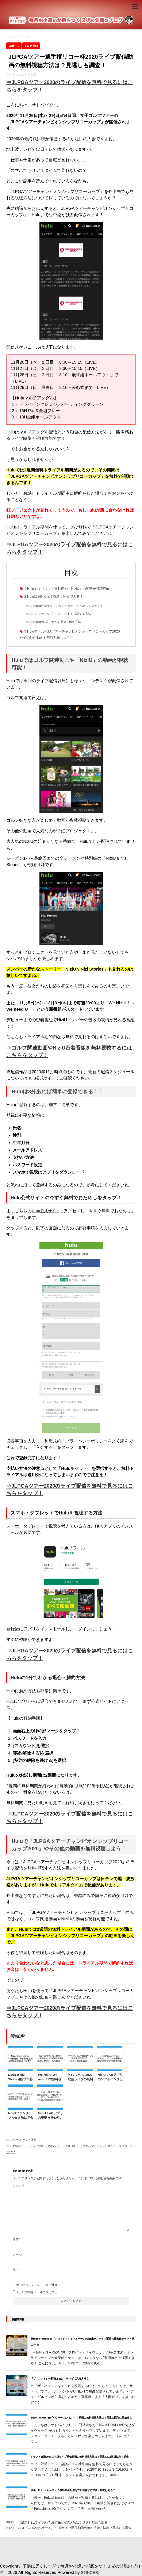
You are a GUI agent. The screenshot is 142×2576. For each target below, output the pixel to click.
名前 (16, 2239)
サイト (17, 2270)
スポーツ (15, 2139)
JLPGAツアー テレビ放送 (26, 2146)
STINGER (90, 2572)
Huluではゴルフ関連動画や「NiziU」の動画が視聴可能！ (68, 589)
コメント (18, 2185)
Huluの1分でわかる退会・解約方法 (55, 622)
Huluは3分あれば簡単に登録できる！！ (55, 597)
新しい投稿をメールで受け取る (37, 2292)
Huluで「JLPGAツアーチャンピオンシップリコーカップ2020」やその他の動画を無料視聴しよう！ (71, 635)
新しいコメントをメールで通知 (37, 2285)
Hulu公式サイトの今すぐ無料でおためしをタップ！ (66, 606)
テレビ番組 (30, 2139)
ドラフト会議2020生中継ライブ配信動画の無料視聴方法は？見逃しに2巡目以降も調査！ (81, 2456)
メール (18, 2254)
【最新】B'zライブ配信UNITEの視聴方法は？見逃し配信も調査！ (64, 2522)
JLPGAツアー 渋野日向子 (61, 2146)
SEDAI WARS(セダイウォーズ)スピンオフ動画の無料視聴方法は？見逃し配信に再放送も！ (82, 2417)
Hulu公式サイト (42, 1078)
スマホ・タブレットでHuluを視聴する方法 (60, 614)
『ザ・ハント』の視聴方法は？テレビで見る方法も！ (61, 2378)
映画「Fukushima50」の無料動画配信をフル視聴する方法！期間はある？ (73, 2490)
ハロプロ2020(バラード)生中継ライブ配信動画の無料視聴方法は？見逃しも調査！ (76, 2528)
